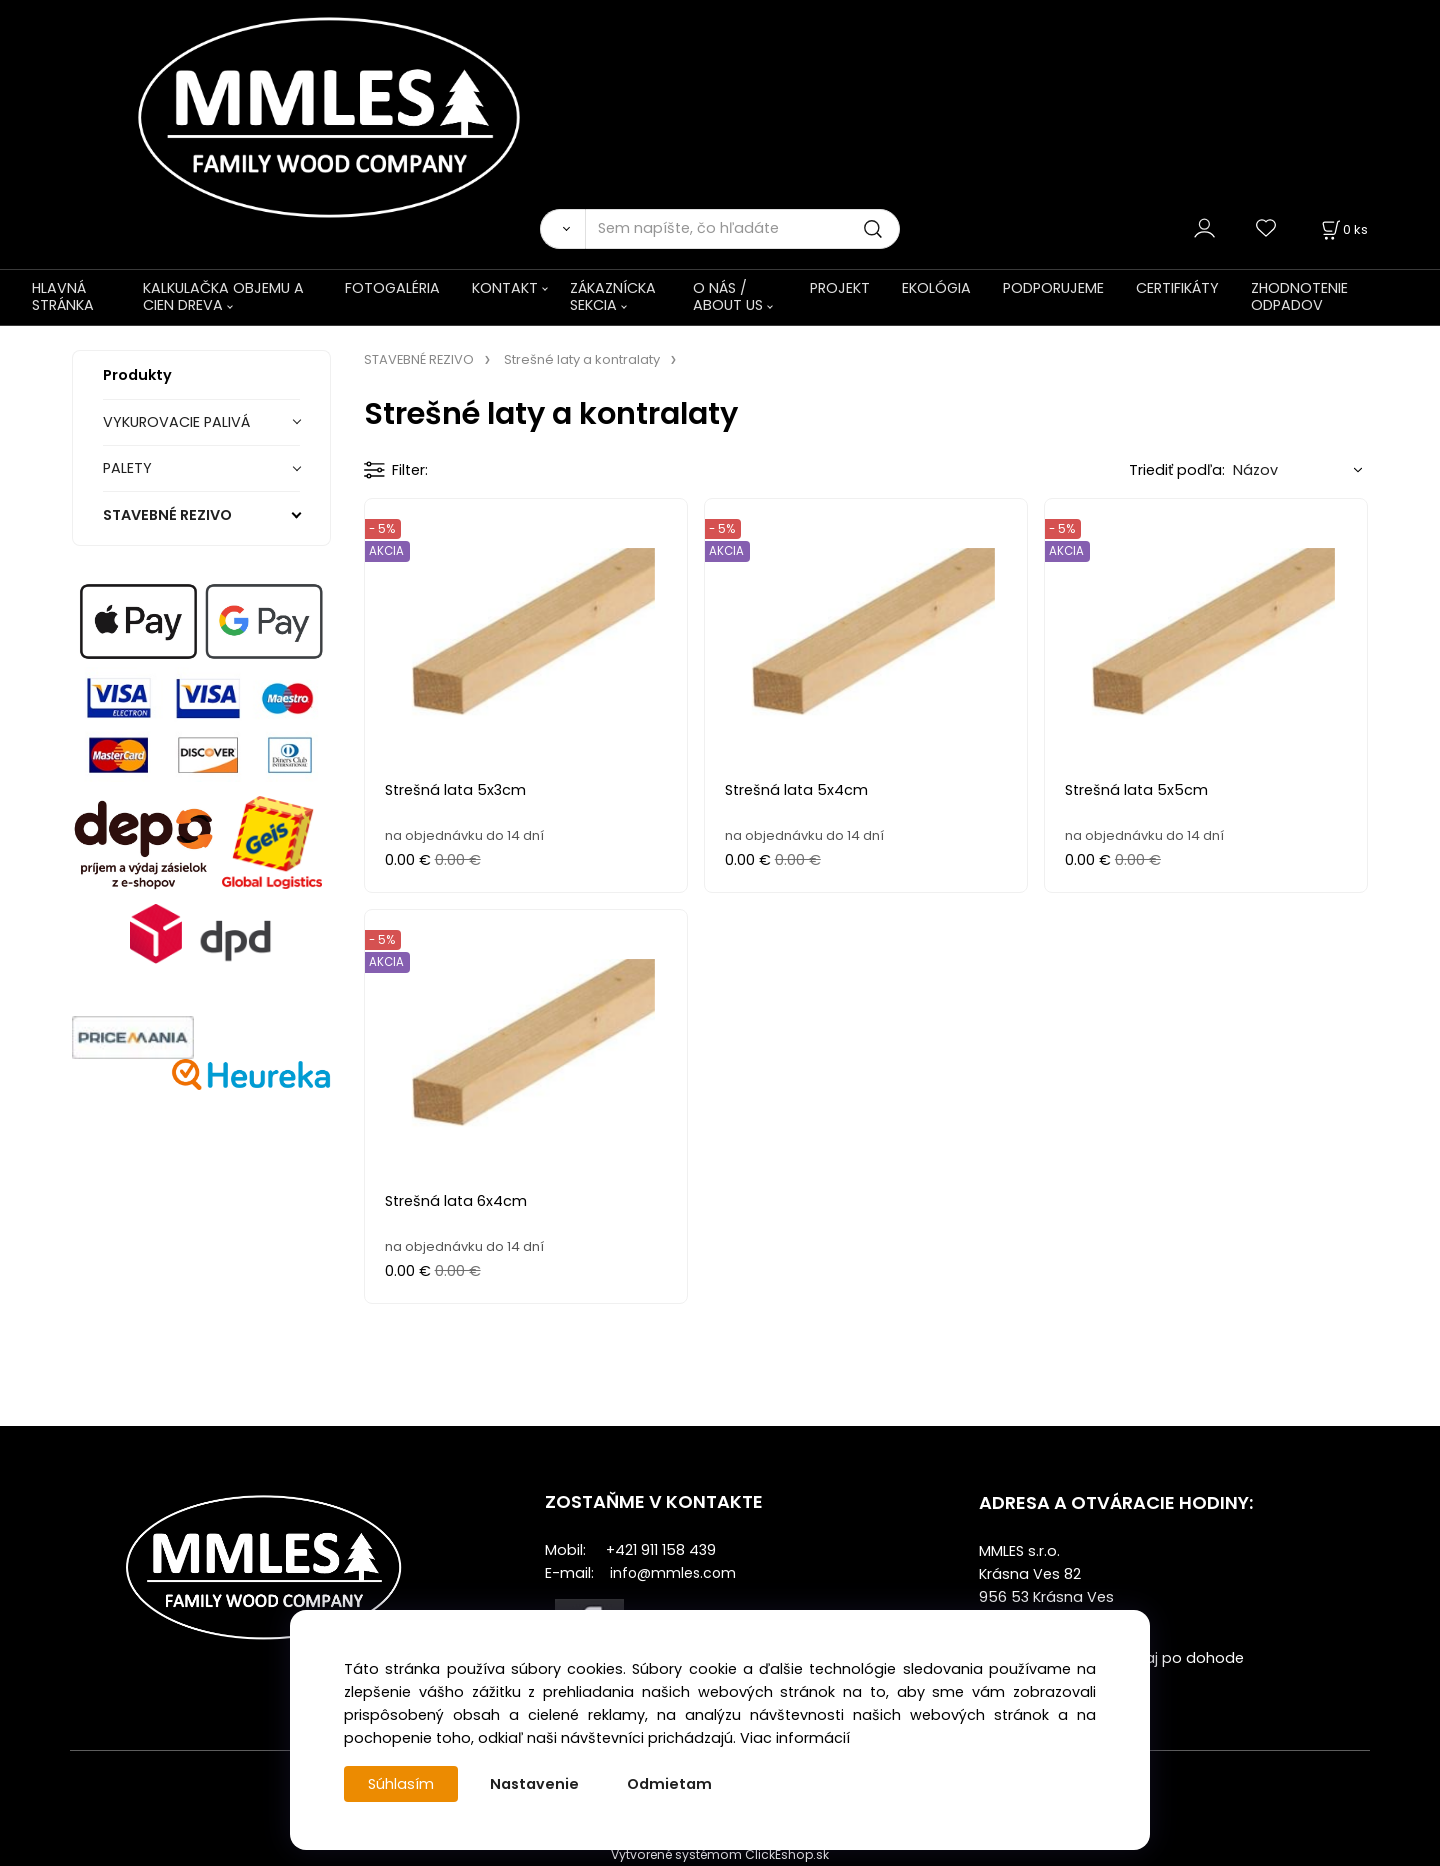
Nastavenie (534, 1784)
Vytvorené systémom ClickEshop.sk (720, 1854)
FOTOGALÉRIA (392, 288)
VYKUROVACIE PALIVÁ (176, 422)
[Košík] (1343, 229)
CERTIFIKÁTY (1177, 288)
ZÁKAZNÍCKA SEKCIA (613, 296)
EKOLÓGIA (936, 288)
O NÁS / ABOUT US (728, 296)
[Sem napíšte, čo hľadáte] (742, 229)
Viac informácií (795, 1738)
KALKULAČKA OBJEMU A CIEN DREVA (223, 296)
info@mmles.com (673, 1573)
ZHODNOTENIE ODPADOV (1299, 296)
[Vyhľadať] (562, 229)
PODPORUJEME (1053, 288)
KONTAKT (505, 288)
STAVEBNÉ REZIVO (167, 515)
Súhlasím (401, 1784)
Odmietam (669, 1784)
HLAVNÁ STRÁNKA (63, 296)
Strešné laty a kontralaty (582, 359)
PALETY (127, 468)
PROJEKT (840, 288)
